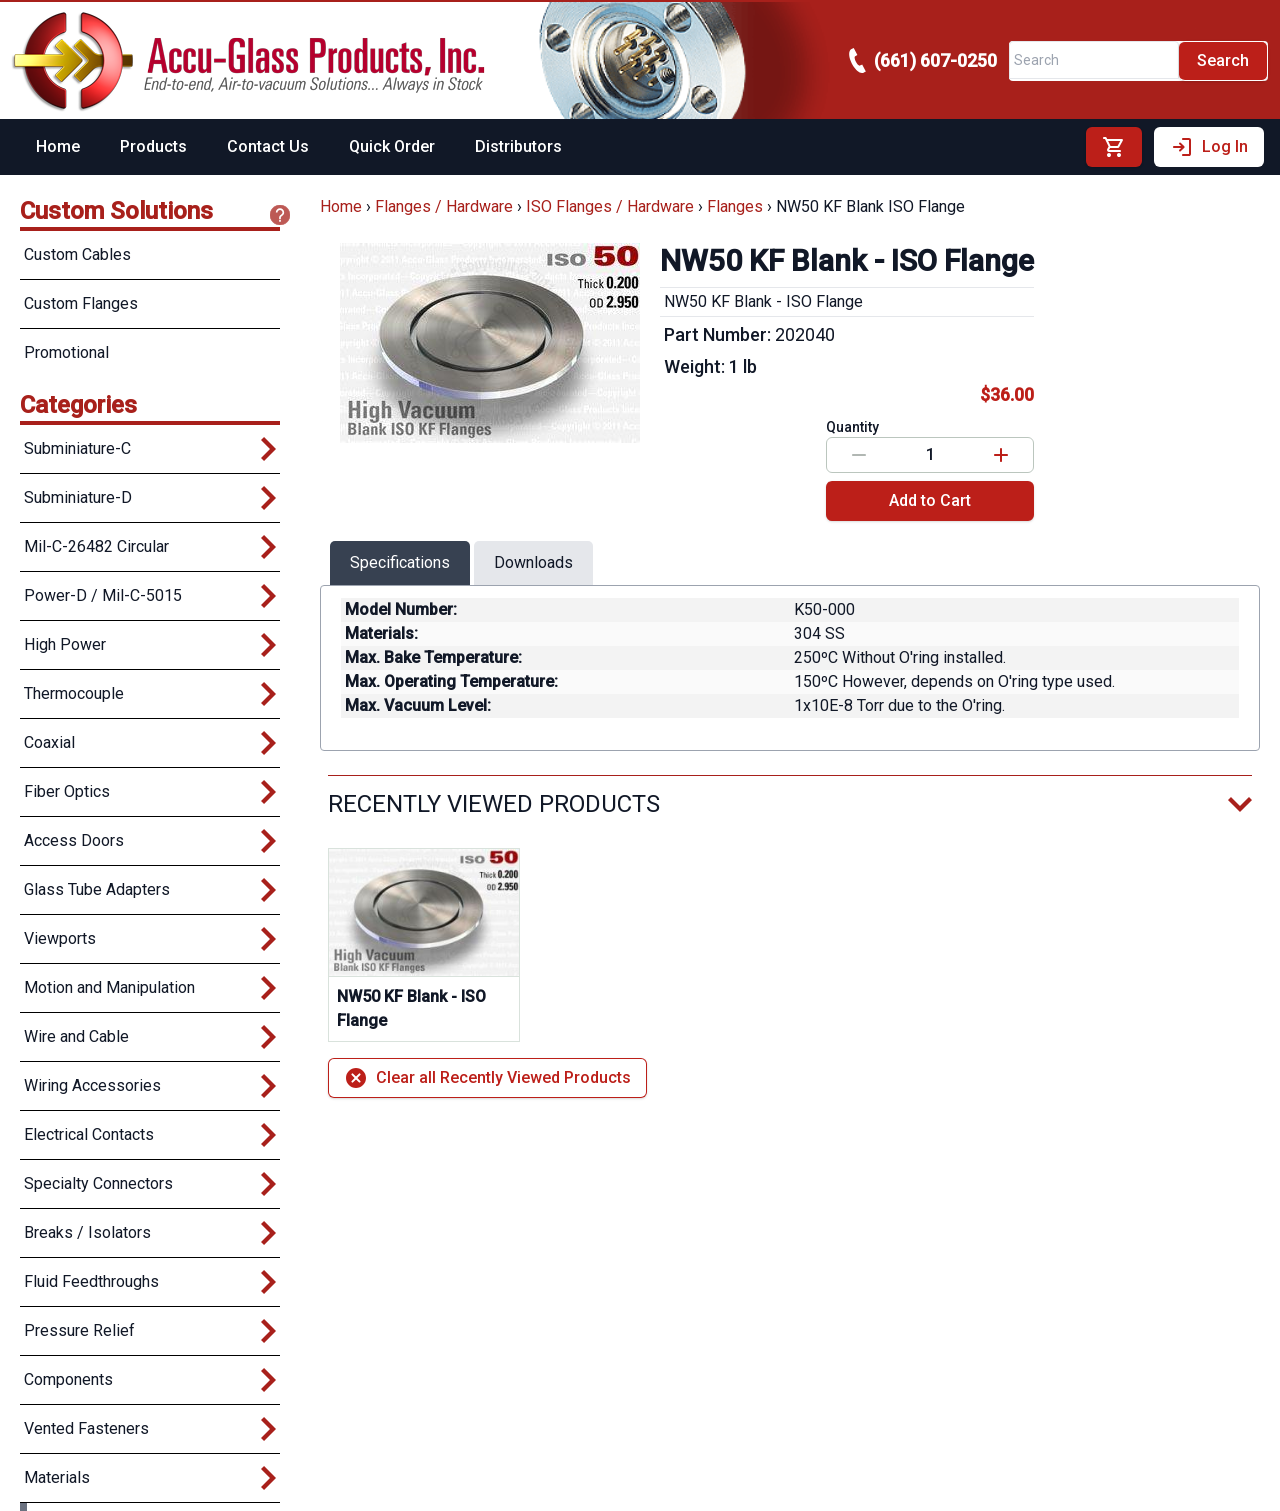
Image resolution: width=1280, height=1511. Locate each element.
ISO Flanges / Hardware (610, 206)
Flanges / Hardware (444, 206)
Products (153, 146)
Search (1223, 60)
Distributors (518, 146)
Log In (1209, 147)
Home (58, 146)
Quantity (852, 427)
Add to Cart (930, 500)
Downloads (533, 562)
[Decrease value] (859, 455)
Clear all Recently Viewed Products (487, 1078)
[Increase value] (1001, 455)
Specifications (400, 562)
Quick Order (392, 146)
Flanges (735, 206)
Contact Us (268, 146)
